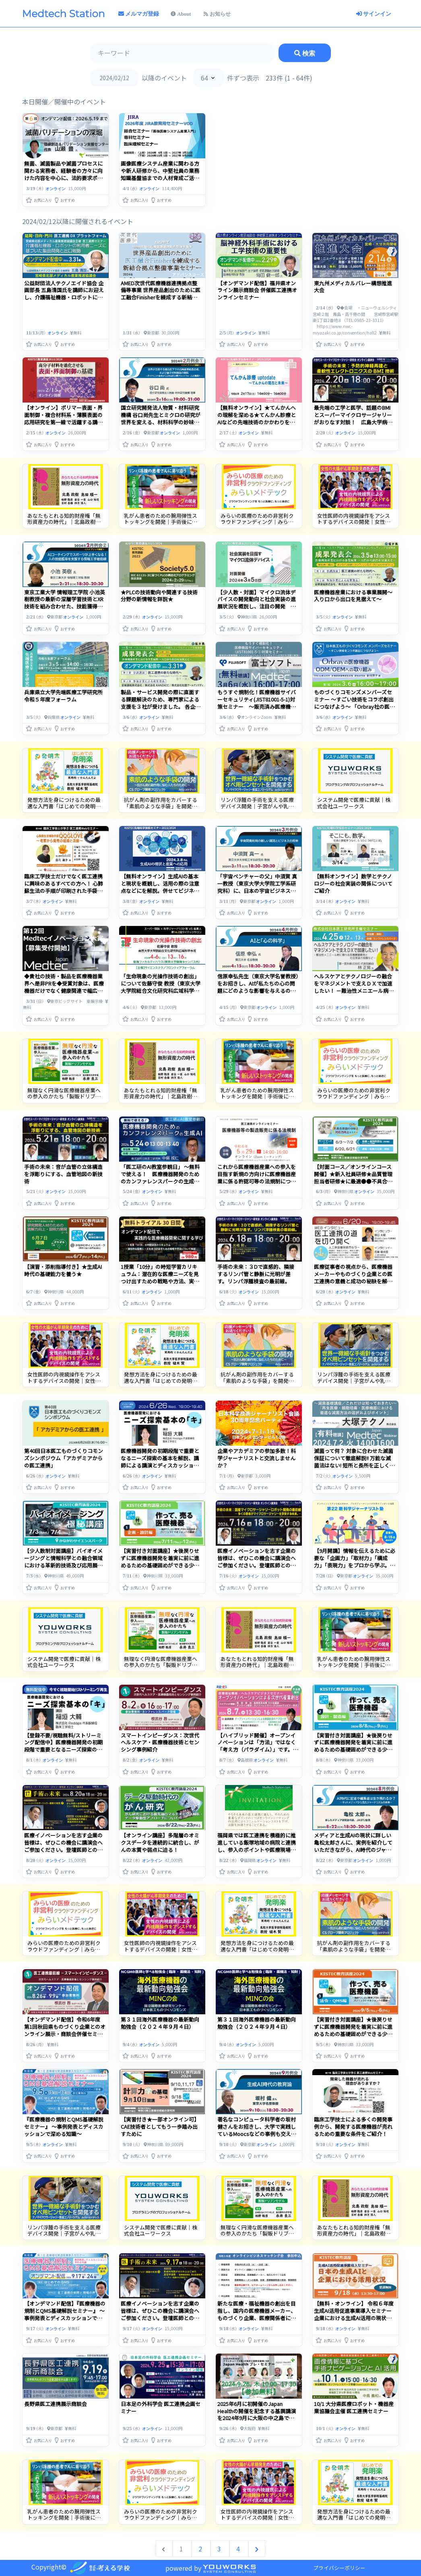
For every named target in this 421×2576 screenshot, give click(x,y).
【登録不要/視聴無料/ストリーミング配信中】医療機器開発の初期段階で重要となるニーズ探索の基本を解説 (63, 1746)
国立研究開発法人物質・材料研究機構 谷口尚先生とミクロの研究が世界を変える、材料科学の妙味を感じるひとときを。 (160, 418)
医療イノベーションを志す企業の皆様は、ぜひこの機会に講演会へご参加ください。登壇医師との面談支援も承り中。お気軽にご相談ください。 (256, 1565)
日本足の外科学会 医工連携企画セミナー (160, 2407)
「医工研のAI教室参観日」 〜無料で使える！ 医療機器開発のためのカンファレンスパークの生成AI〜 (160, 1177)
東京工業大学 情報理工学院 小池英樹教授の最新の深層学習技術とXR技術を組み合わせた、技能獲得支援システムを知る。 (64, 603)
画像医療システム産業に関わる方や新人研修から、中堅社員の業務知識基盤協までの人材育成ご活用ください (160, 174)
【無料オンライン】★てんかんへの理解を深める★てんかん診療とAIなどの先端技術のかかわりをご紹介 (256, 418)
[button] (39, 198)
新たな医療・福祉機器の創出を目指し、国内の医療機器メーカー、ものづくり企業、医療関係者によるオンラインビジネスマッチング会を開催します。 (256, 2318)
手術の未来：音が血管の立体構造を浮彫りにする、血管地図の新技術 (63, 1174)
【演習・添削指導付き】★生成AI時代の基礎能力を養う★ (63, 1270)
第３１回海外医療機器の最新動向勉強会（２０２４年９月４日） (160, 2023)
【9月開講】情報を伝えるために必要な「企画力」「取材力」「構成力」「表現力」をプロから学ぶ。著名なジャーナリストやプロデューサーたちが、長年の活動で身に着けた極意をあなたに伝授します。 (354, 1569)
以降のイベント (164, 78)
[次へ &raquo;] (256, 2548)
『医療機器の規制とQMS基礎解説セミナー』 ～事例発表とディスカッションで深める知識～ (63, 2126)
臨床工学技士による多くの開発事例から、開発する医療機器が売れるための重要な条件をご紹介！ (353, 2126)
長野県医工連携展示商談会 (55, 2404)
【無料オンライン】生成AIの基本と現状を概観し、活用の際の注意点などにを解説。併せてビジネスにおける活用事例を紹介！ (160, 887)
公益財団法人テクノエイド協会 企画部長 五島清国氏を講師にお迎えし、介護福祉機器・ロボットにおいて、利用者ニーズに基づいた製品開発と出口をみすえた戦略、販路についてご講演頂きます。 (64, 301)
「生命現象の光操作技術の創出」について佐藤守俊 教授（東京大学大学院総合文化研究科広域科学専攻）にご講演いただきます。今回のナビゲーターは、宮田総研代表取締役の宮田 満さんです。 (160, 994)
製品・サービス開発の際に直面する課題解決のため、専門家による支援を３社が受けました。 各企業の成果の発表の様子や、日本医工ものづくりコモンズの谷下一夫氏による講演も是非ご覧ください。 (160, 710)
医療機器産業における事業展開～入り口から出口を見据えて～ (353, 595)
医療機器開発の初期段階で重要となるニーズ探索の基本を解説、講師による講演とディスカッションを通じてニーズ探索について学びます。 (160, 1465)
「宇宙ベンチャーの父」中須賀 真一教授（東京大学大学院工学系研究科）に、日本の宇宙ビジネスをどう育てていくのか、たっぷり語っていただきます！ (257, 890)
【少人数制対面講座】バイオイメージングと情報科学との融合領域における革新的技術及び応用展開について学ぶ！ (63, 1561)
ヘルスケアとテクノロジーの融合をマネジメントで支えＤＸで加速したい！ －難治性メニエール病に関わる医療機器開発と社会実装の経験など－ (354, 990)
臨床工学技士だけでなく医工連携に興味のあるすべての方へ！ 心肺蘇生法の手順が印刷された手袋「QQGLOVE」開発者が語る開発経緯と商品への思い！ (64, 890)
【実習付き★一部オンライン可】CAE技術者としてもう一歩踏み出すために (160, 2126)
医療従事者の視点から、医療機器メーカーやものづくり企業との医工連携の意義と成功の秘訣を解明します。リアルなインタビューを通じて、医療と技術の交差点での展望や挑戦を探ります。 (353, 1285)
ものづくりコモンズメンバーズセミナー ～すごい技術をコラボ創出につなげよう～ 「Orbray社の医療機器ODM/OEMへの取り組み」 (354, 703)
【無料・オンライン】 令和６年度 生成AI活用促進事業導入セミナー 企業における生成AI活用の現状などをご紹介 (356, 2314)
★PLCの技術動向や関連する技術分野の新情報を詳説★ (159, 595)
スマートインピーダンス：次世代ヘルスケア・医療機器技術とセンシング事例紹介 (160, 1742)
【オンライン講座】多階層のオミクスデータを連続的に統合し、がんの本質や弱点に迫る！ (160, 1842)
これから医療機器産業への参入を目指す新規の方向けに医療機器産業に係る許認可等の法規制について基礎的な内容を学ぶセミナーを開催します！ (256, 1181)
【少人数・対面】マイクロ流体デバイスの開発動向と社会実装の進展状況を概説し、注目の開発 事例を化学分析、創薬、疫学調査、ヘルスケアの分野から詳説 (256, 606)
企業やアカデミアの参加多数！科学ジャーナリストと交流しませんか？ (256, 1458)
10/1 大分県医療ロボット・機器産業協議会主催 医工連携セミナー (354, 2407)
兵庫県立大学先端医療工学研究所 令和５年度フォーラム (66, 695)
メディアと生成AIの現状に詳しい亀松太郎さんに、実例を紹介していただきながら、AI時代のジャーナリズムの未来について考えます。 (353, 1849)
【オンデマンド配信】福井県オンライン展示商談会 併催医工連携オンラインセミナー (257, 290)
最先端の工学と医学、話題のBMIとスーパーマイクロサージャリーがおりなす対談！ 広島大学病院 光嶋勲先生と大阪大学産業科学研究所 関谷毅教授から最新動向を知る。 (354, 426)
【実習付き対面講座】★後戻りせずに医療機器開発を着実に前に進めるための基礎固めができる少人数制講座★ (160, 1561)
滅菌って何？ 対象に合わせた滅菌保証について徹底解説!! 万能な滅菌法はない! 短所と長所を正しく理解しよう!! (354, 1461)
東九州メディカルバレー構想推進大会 (353, 286)
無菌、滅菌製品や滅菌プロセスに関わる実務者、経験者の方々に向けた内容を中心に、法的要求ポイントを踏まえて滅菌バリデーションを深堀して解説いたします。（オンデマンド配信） (63, 181)
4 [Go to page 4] (238, 2548)
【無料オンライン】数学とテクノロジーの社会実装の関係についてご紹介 (353, 883)
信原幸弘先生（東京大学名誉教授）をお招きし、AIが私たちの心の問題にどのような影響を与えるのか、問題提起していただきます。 (258, 987)
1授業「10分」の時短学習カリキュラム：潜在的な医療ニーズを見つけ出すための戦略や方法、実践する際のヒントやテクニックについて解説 (160, 1281)
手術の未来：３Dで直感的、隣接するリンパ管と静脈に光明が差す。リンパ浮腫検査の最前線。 (255, 1274)
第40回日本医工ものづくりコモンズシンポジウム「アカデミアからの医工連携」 (63, 1458)
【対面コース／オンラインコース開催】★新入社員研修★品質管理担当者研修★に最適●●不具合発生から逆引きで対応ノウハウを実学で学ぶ (353, 1181)
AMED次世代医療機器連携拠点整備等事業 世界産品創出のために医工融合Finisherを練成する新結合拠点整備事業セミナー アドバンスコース (161, 297)
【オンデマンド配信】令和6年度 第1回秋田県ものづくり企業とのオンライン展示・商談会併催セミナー (64, 2030)
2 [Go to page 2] (201, 2548)
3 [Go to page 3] (220, 2548)
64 (204, 78)
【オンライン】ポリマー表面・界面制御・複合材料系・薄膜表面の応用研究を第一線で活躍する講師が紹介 (63, 418)
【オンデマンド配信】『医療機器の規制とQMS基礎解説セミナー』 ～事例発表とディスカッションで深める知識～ (64, 2314)
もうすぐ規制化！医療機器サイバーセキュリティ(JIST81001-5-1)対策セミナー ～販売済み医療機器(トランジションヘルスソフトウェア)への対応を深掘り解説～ (257, 706)
